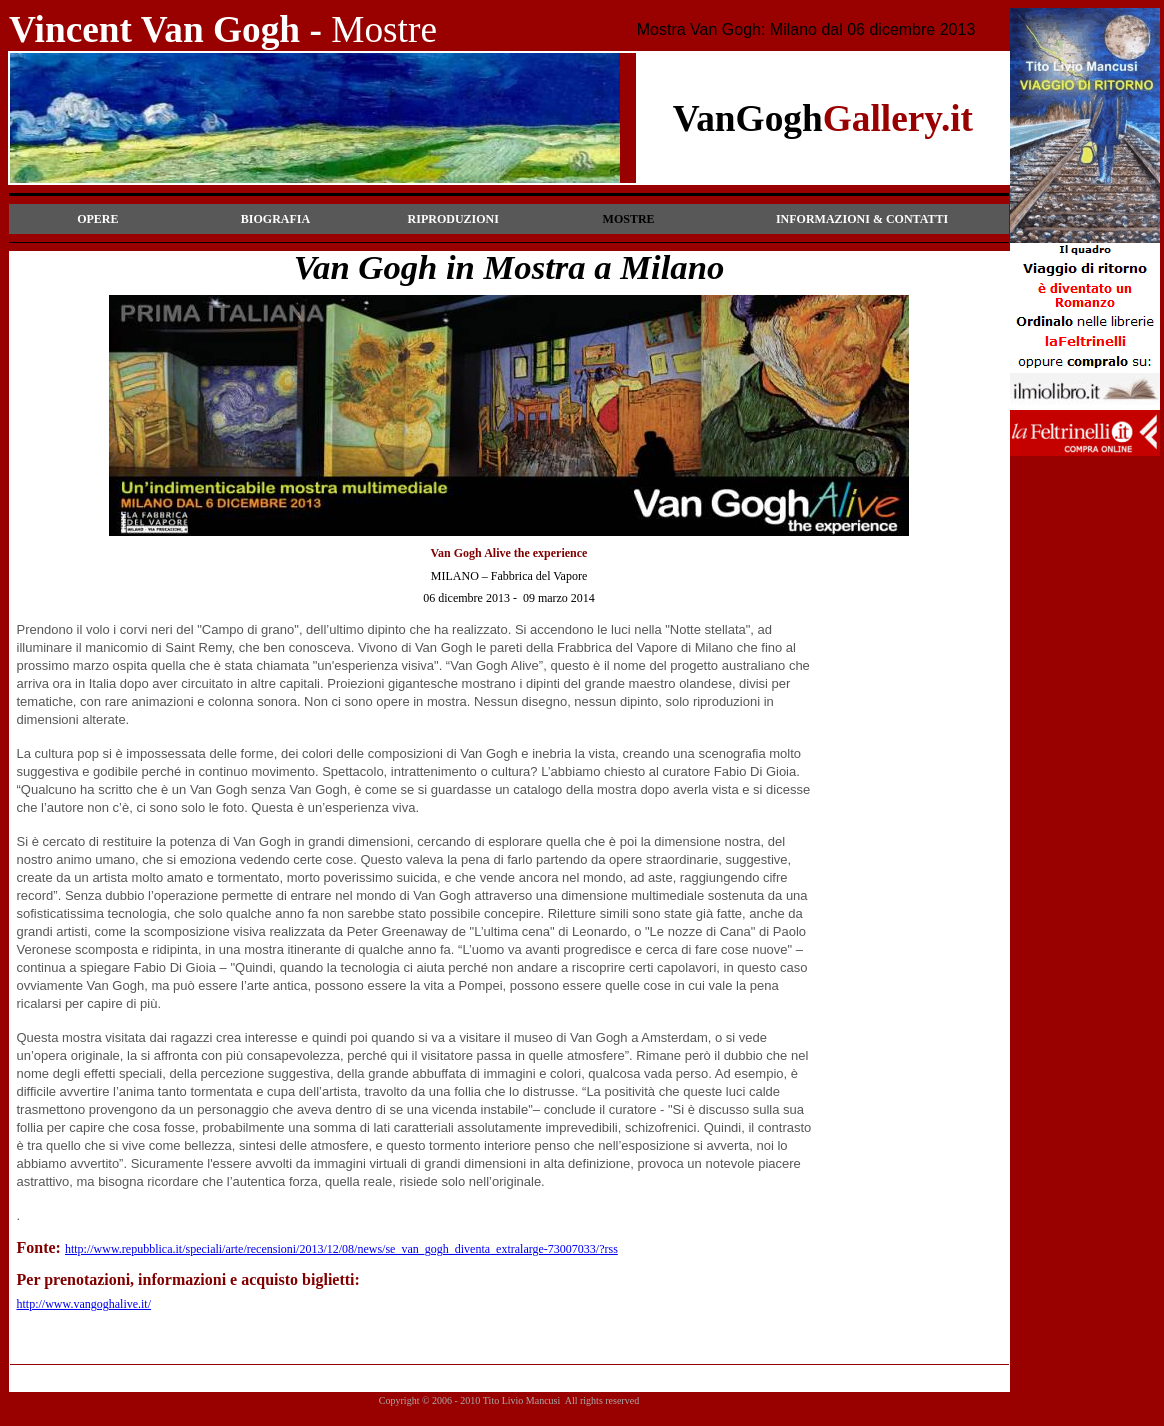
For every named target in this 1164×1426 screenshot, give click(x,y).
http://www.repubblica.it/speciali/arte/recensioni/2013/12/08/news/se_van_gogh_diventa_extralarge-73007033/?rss (341, 1249)
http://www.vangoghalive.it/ (84, 1304)
